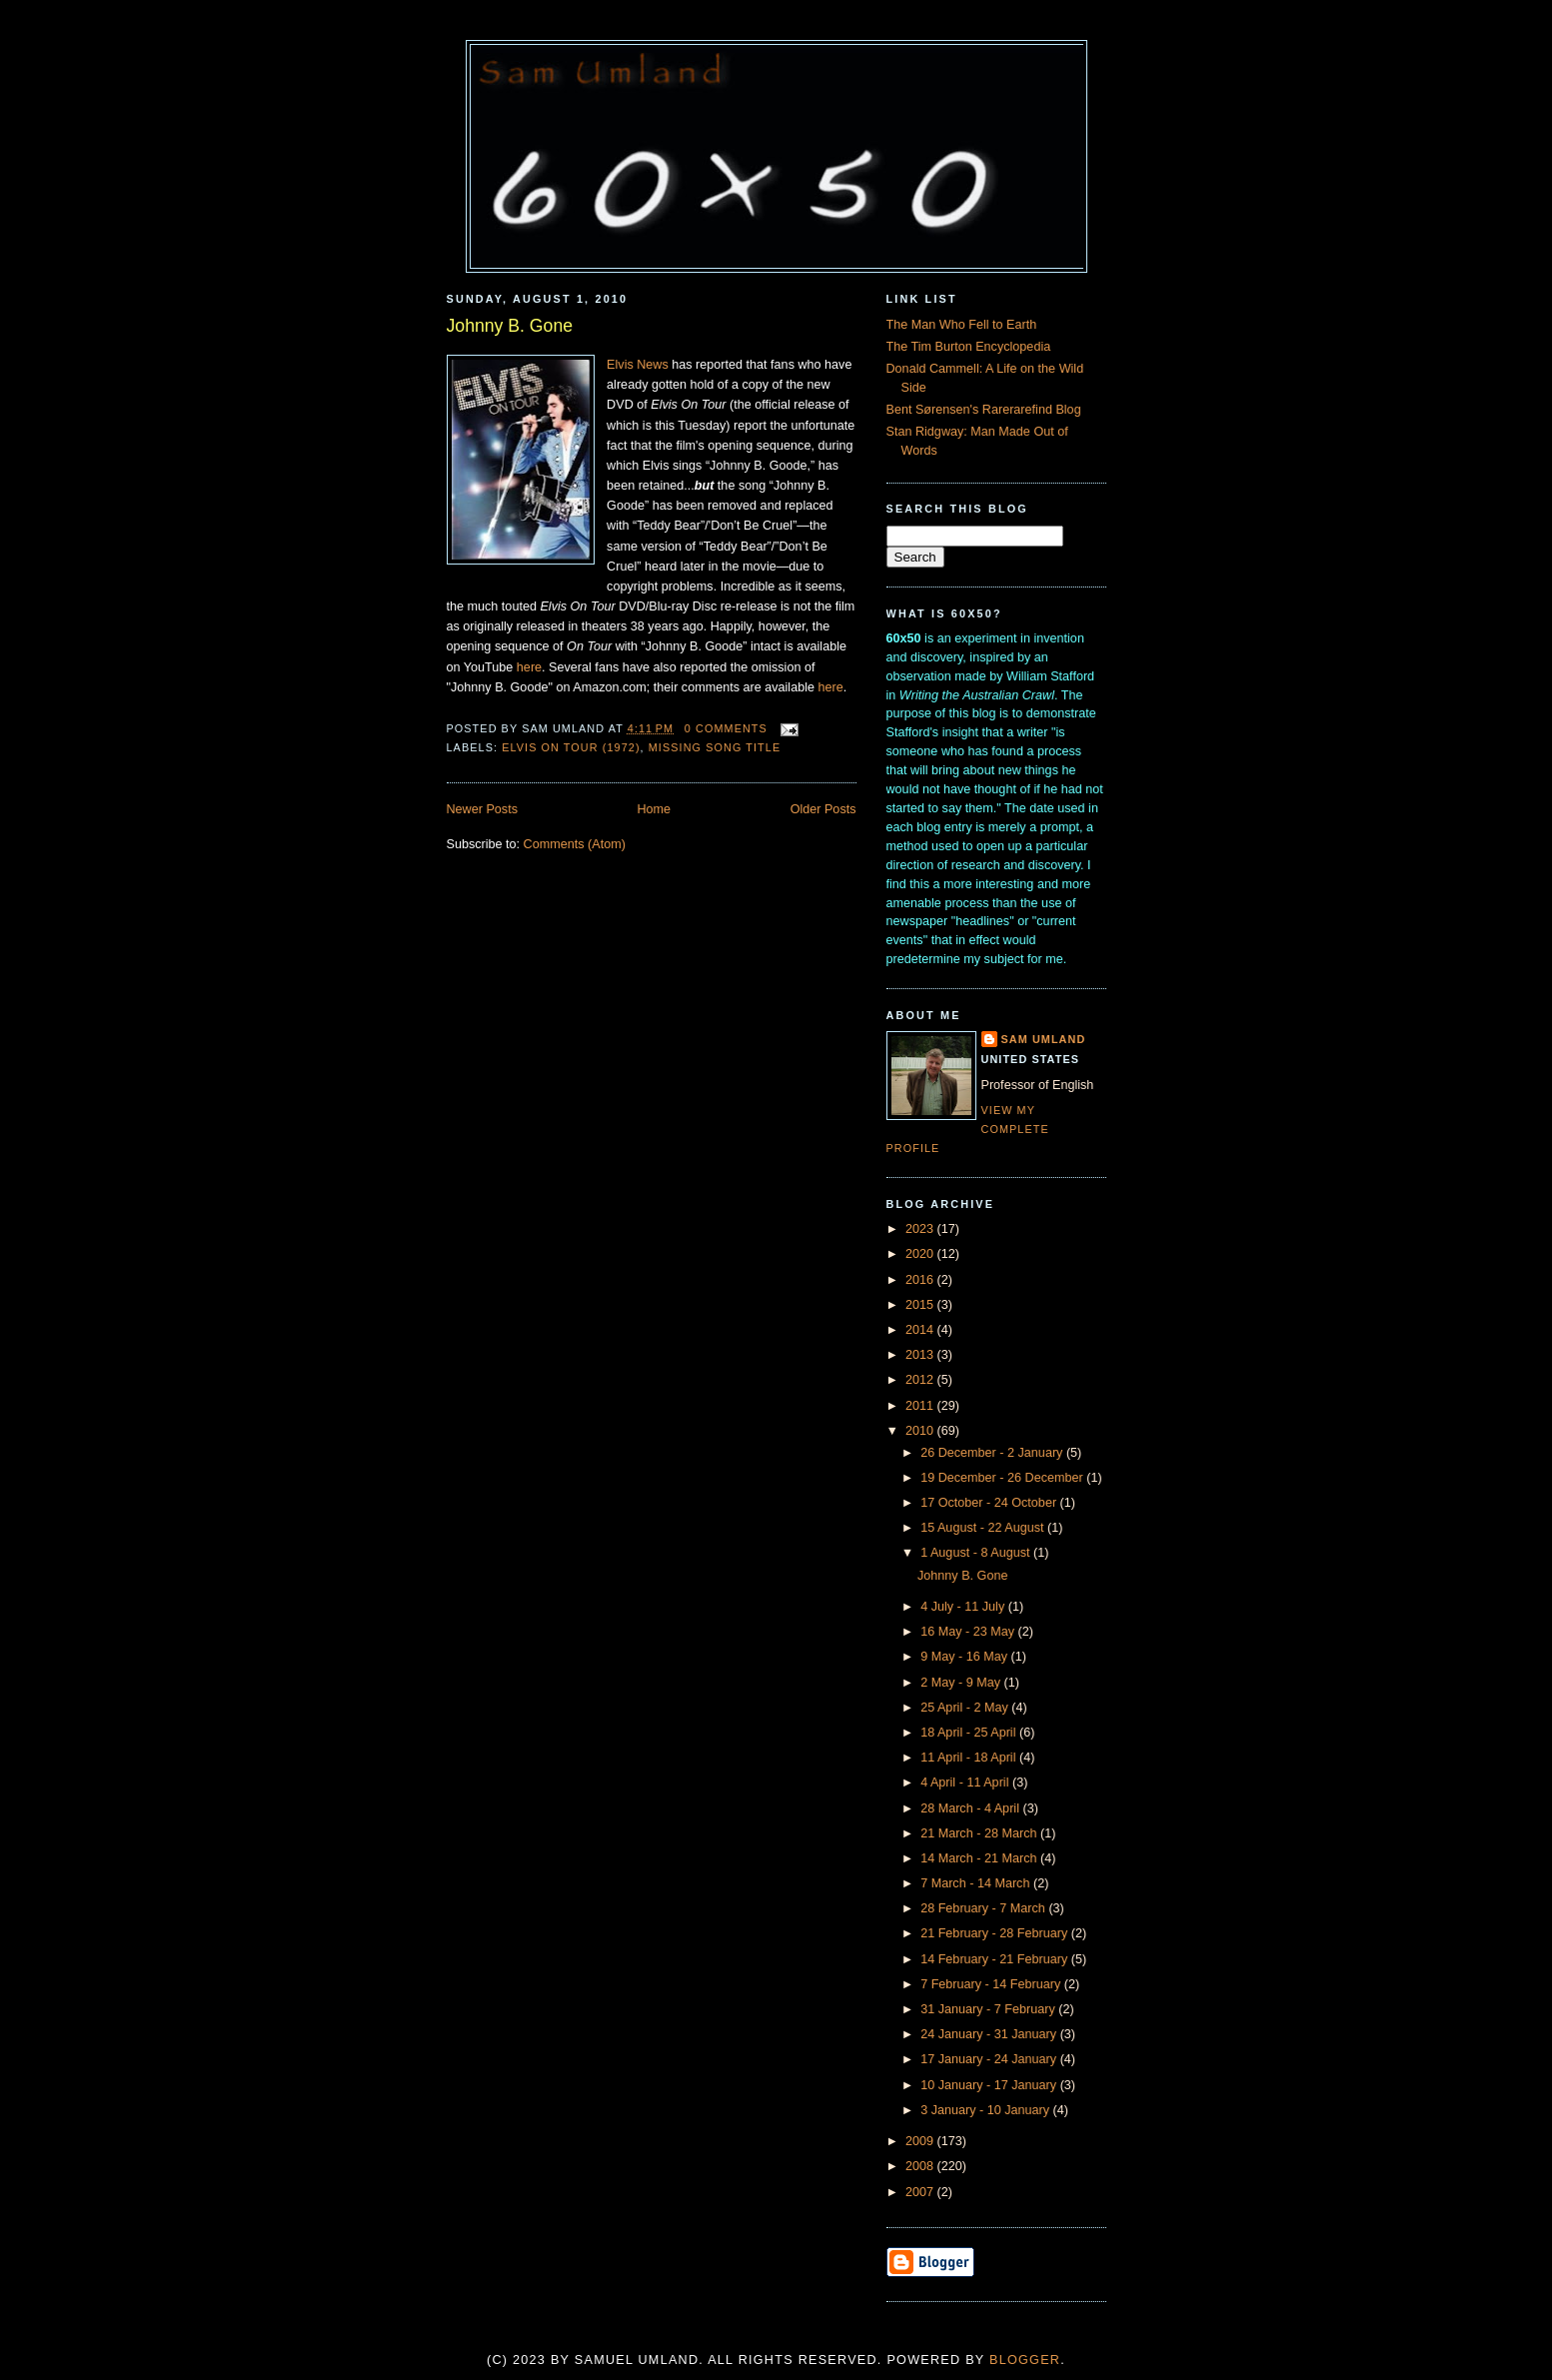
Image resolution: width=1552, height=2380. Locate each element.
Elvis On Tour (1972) (571, 747)
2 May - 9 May (961, 1683)
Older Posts (823, 809)
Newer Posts (482, 809)
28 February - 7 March (984, 1908)
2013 (921, 1355)
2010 (921, 1431)
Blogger (1024, 2360)
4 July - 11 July (964, 1607)
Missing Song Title (714, 747)
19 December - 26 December (1003, 1478)
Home (654, 809)
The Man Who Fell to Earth (961, 325)
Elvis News (638, 365)
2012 (921, 1380)
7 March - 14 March (976, 1883)
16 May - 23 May (968, 1632)
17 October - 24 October (989, 1503)
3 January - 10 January (986, 2110)
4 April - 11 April (966, 1782)
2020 (921, 1254)
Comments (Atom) (575, 844)
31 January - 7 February (989, 2009)
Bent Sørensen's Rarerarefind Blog (983, 410)
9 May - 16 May (965, 1657)
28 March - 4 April (971, 1808)
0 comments (726, 728)
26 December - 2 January (993, 1453)
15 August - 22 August (983, 1528)
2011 (921, 1406)
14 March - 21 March (980, 1858)
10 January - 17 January (990, 2085)
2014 (921, 1330)
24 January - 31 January (990, 2034)
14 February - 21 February (995, 1959)
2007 (921, 2192)
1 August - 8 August (976, 1553)
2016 (921, 1280)
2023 (921, 1229)
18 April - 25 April (969, 1733)
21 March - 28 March (980, 1833)
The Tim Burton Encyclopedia (968, 347)
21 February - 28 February (995, 1933)
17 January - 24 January (990, 2059)
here (529, 667)
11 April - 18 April (969, 1758)
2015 (921, 1305)
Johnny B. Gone (510, 326)
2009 (921, 2141)
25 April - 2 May (965, 1708)
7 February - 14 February (992, 1984)
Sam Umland (1043, 1039)
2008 (921, 2166)
